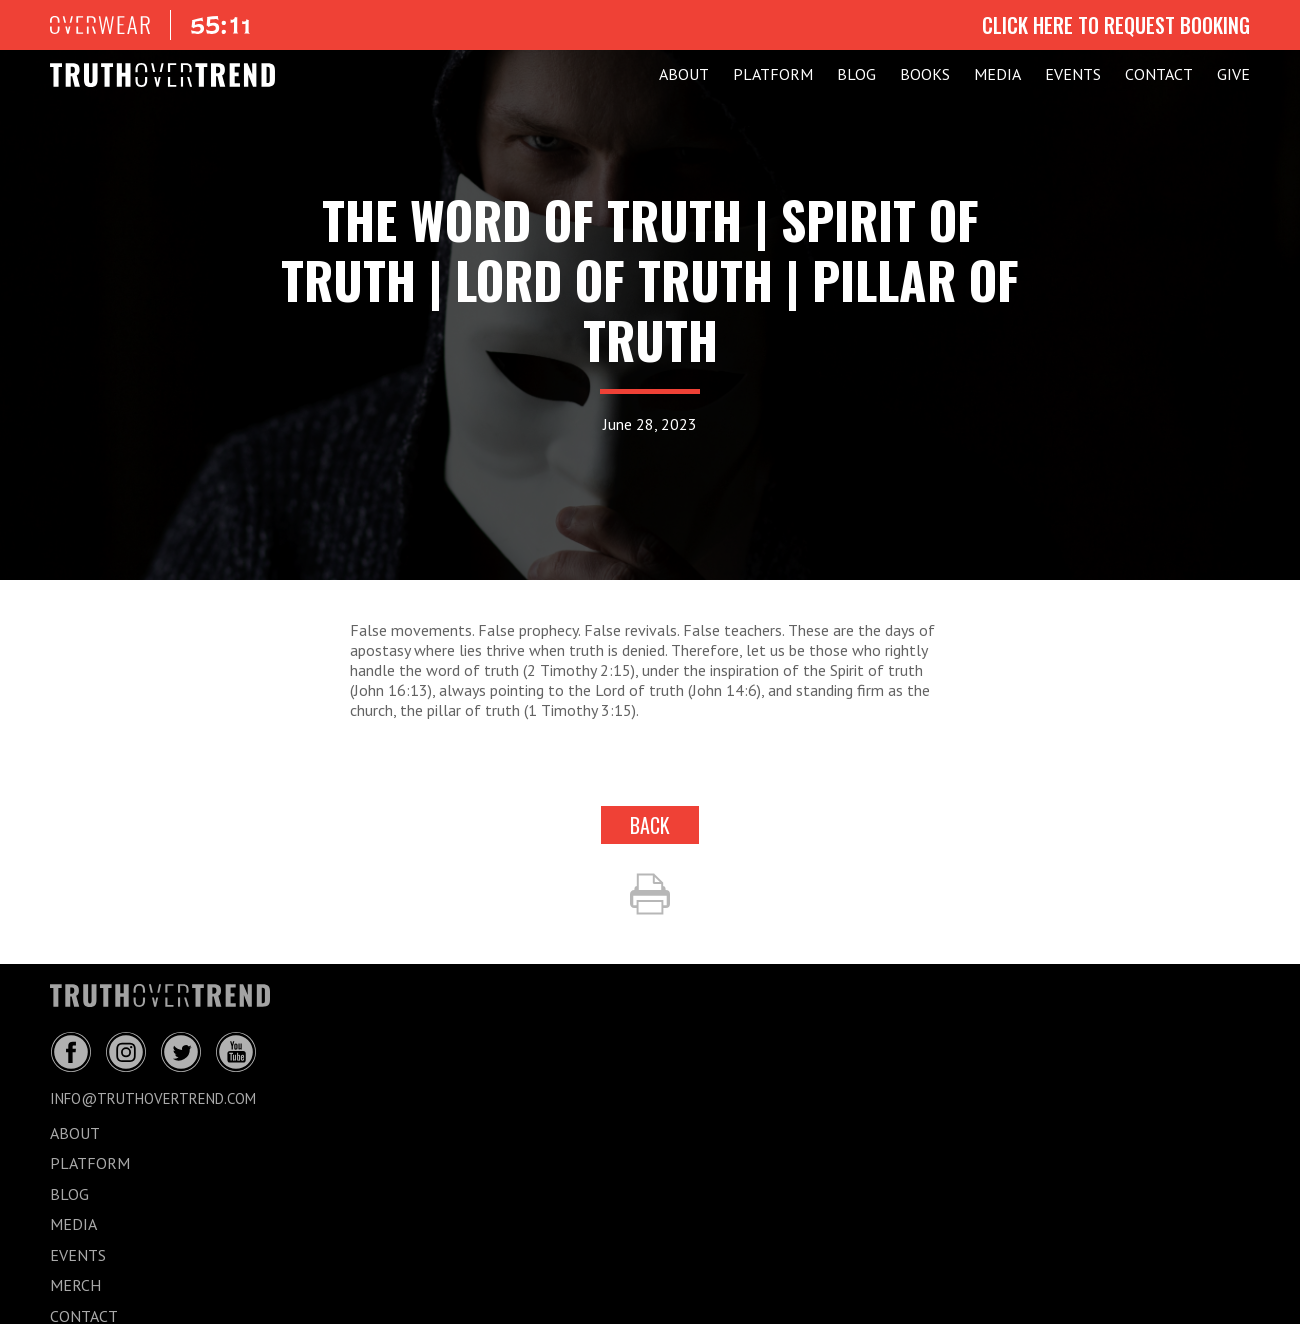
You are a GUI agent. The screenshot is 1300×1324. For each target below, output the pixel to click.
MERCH (75, 1285)
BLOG (856, 74)
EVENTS (1073, 74)
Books (925, 74)
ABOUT (684, 74)
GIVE (1233, 74)
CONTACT (1159, 74)
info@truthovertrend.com (153, 1098)
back (650, 825)
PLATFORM (773, 74)
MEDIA (997, 74)
